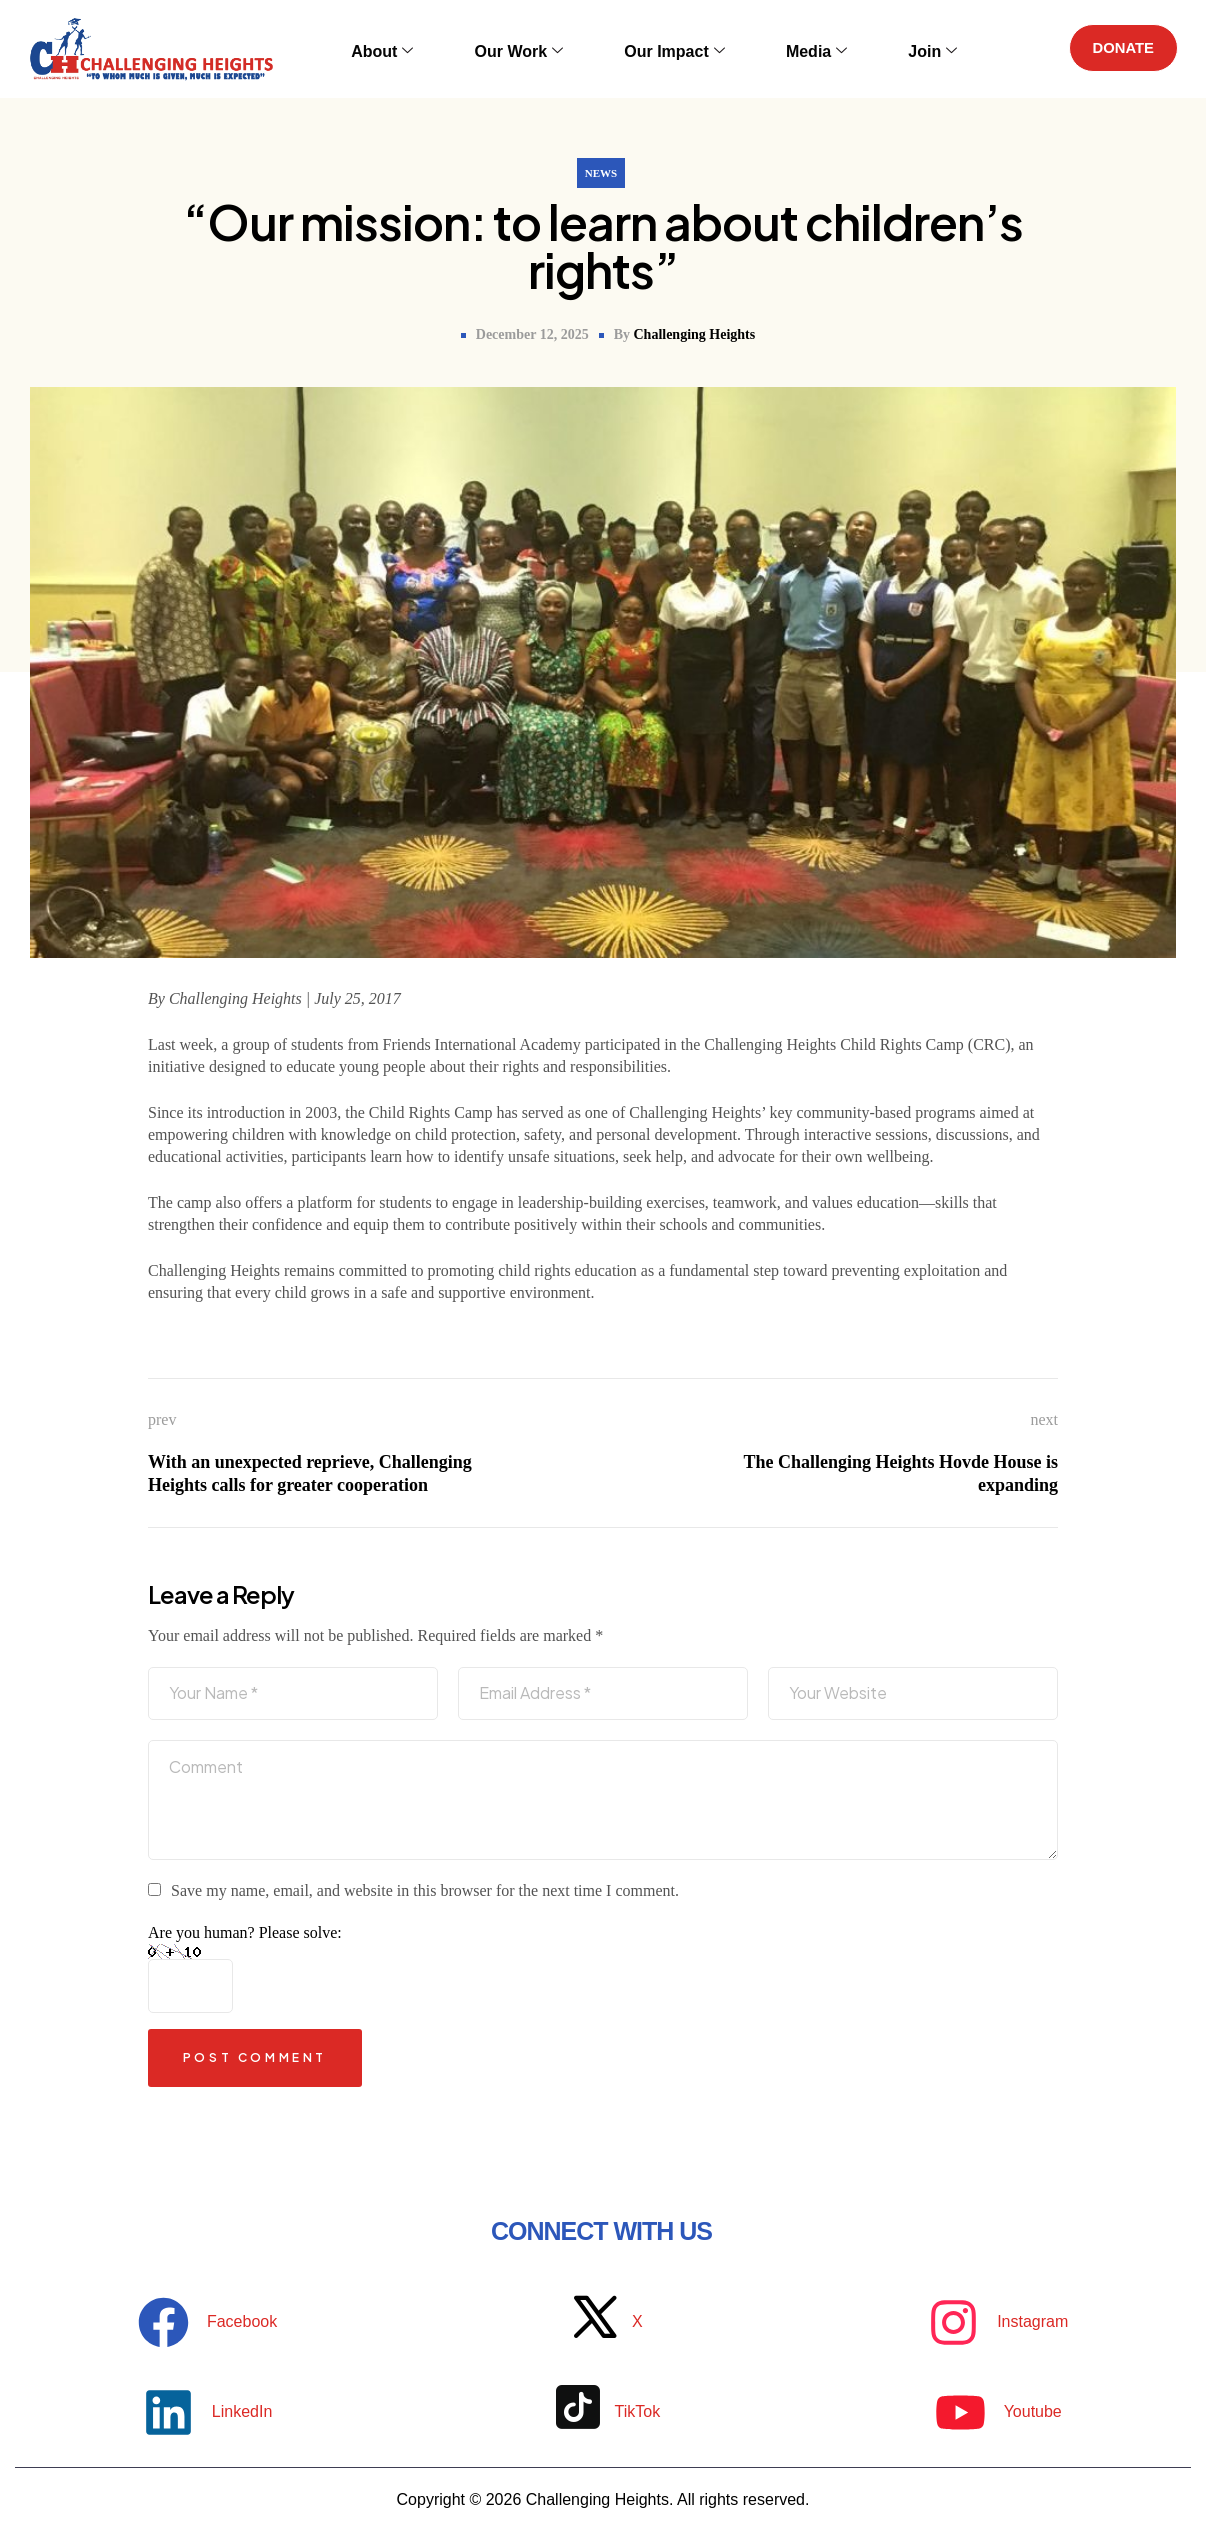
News (601, 173)
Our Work (531, 48)
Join (884, 48)
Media (788, 48)
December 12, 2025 (532, 334)
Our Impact (666, 48)
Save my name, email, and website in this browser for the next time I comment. (425, 1890)
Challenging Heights (694, 334)
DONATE (1117, 48)
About (415, 48)
